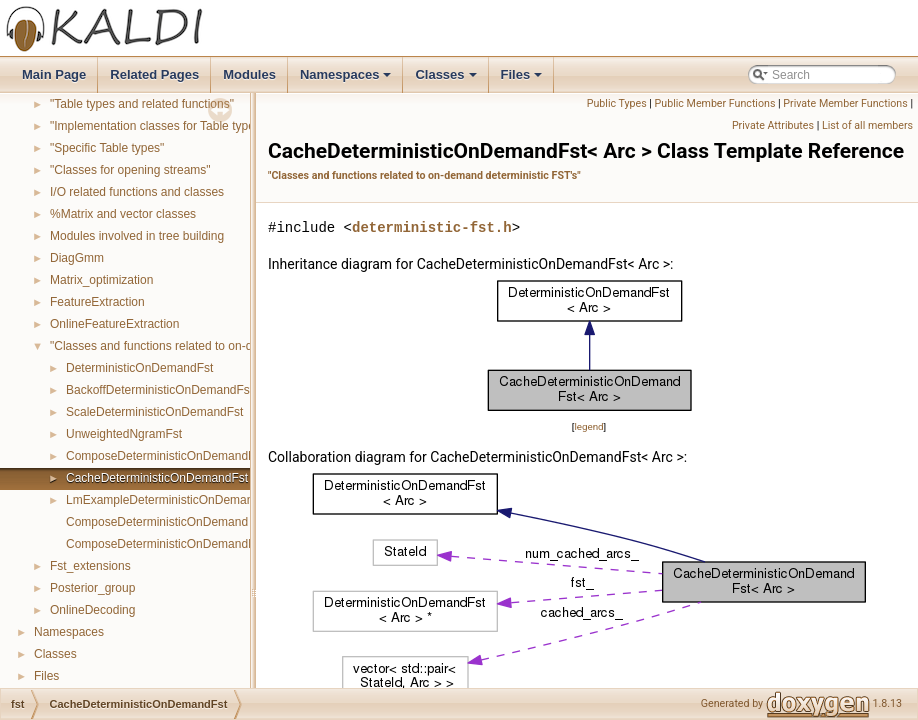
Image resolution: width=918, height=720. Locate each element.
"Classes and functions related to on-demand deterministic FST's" (224, 346)
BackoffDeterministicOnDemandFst (159, 390)
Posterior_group (92, 588)
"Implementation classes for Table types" (157, 126)
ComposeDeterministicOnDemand (157, 522)
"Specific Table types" (107, 148)
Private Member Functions (845, 103)
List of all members (867, 125)
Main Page (54, 74)
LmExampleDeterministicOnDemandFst (171, 500)
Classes (447, 80)
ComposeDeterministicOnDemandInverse (176, 544)
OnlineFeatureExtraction (114, 324)
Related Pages (154, 74)
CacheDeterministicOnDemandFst (157, 478)
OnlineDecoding (92, 610)
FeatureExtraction (97, 302)
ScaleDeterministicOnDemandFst (154, 412)
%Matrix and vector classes (123, 214)
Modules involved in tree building (137, 236)
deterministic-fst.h (432, 227)
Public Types (617, 103)
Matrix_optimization (101, 280)
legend (588, 426)
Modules (249, 74)
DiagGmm (77, 258)
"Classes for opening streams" (130, 170)
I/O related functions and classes (137, 192)
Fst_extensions (90, 566)
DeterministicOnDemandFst (139, 368)
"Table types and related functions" (142, 104)
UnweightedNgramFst (124, 434)
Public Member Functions (715, 103)
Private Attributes (773, 125)
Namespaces (347, 80)
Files (523, 80)
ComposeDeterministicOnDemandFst (165, 456)
